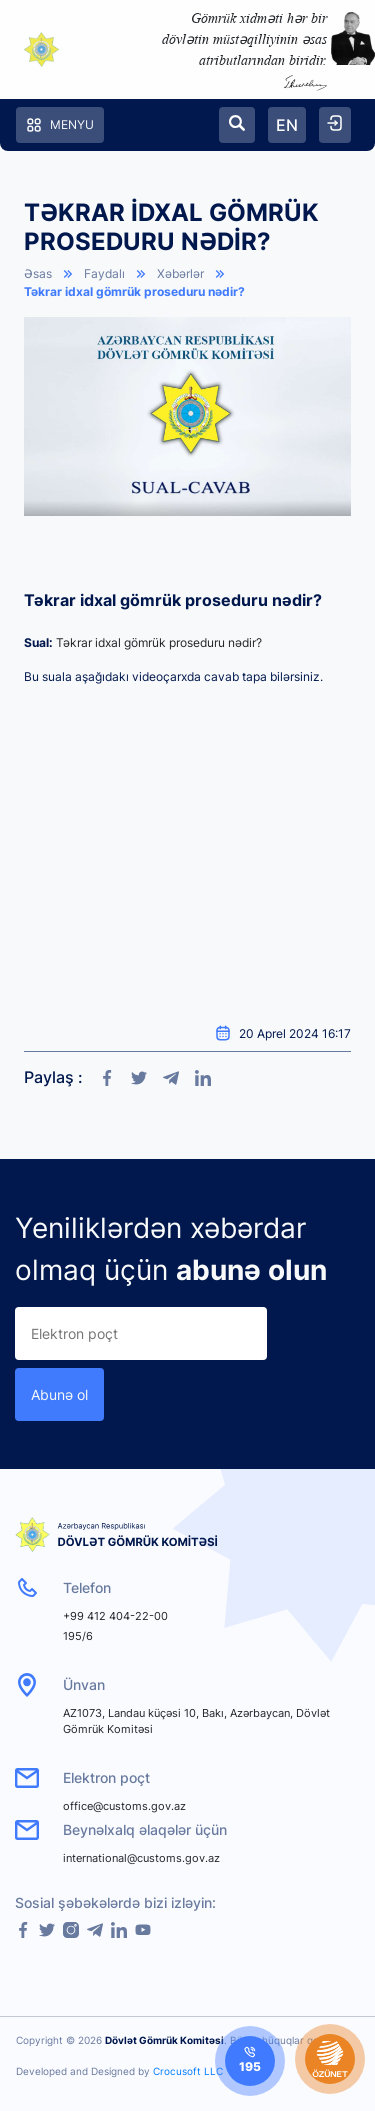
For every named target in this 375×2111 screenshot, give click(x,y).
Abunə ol (59, 1394)
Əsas (38, 273)
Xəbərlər (180, 273)
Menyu (60, 125)
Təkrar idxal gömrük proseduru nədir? (134, 291)
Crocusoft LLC (188, 2071)
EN (287, 125)
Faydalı (104, 273)
